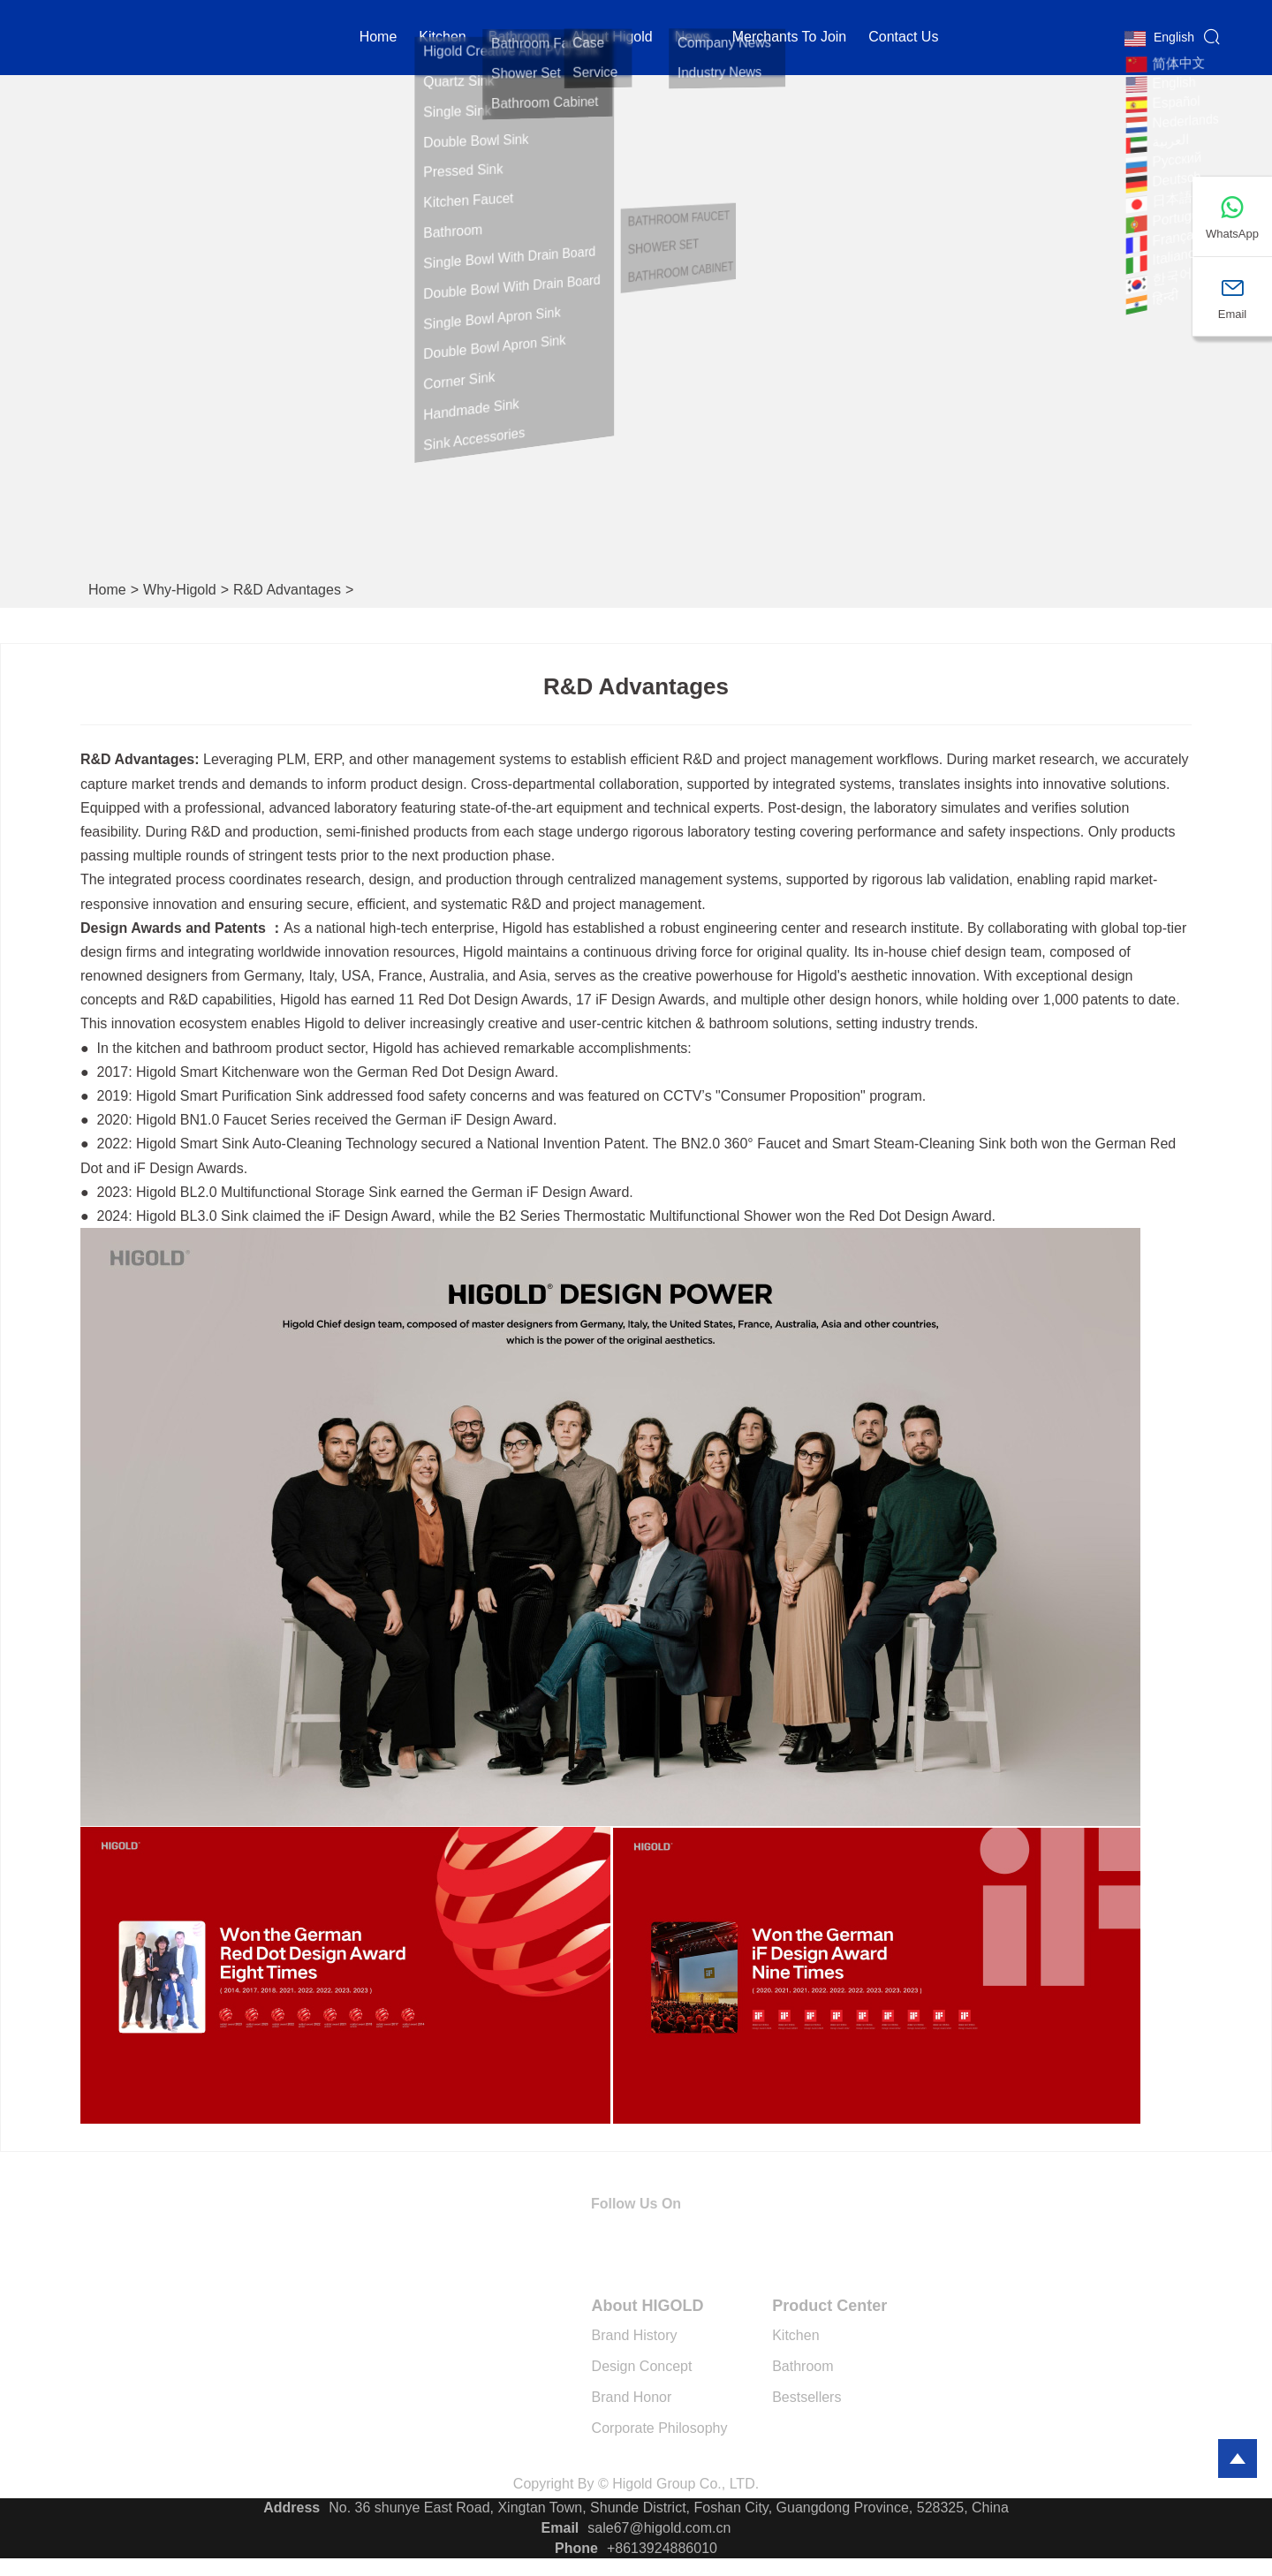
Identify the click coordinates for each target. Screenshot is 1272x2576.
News (692, 39)
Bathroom (518, 39)
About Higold (612, 39)
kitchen (442, 39)
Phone (576, 2548)
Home (379, 39)
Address (291, 2507)
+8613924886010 (662, 2548)
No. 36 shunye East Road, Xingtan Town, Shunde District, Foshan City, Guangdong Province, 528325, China (669, 2507)
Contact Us (903, 39)
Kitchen (795, 2335)
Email (560, 2527)
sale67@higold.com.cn (659, 2527)
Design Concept (642, 2366)
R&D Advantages (287, 589)
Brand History (635, 2335)
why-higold (179, 589)
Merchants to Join (789, 39)
